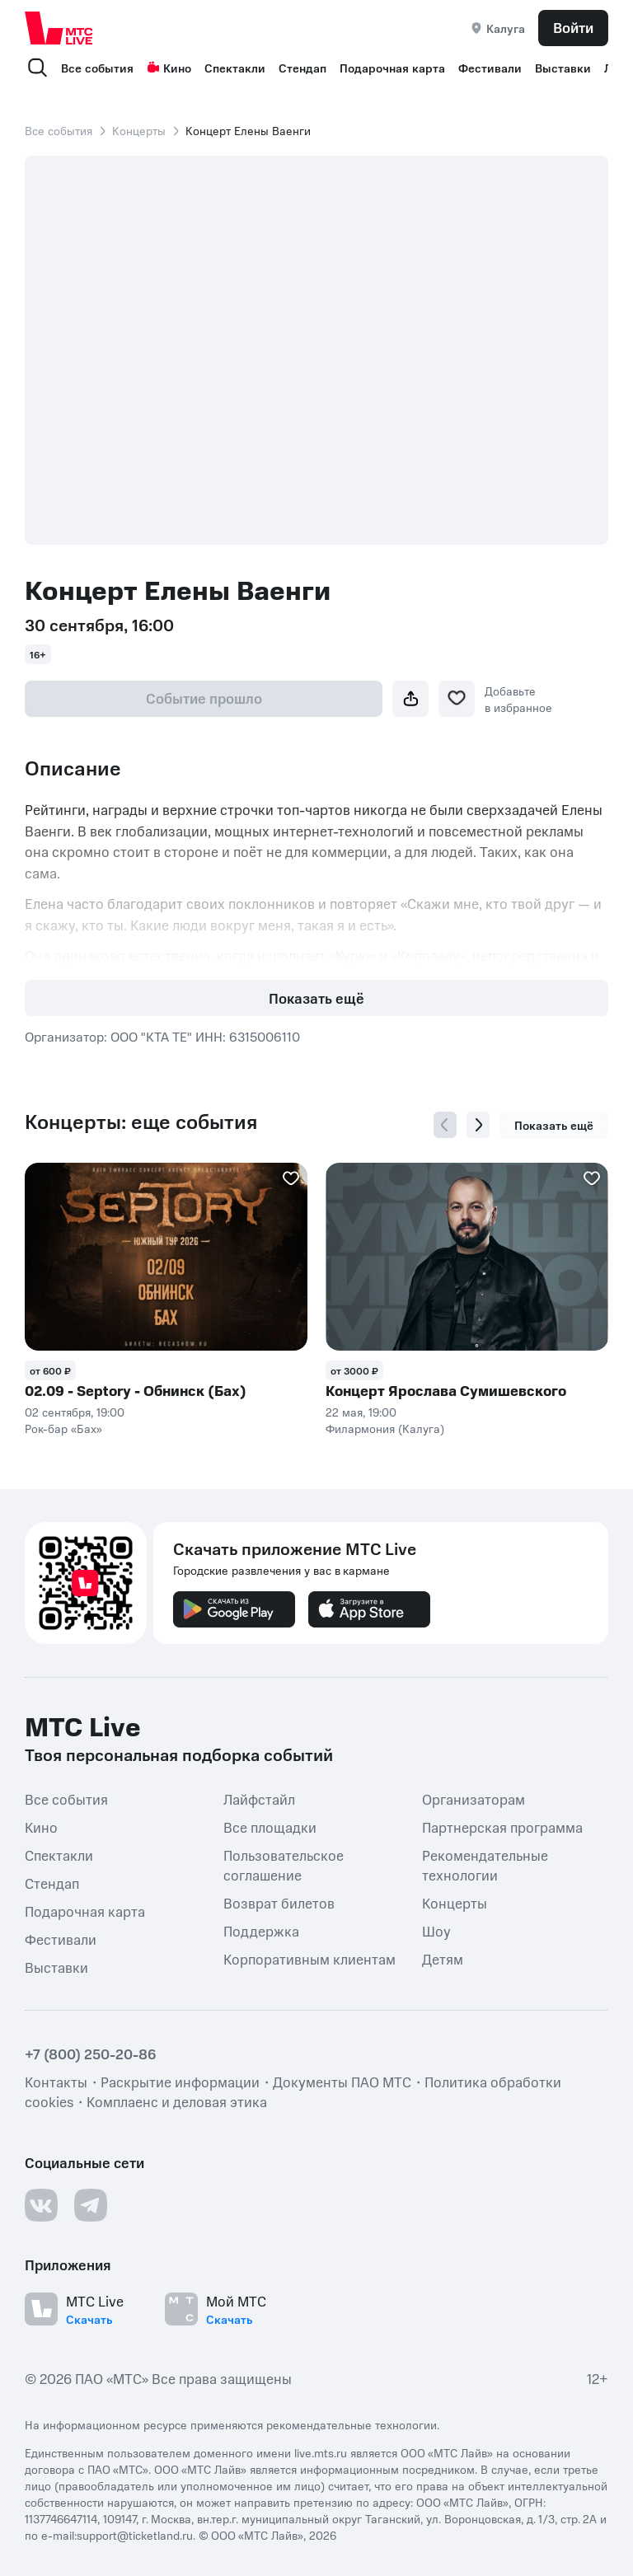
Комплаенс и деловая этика (177, 2101)
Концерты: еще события (141, 1121)
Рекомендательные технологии (485, 1865)
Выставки (563, 67)
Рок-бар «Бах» (63, 1428)
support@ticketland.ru (135, 2535)
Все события (97, 67)
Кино (169, 67)
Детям (442, 1959)
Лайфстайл (259, 1799)
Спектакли (234, 67)
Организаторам (473, 1799)
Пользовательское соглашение (283, 1865)
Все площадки (269, 1827)
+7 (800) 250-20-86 (91, 2053)
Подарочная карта (392, 67)
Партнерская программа (502, 1827)
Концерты (139, 130)
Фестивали (490, 67)
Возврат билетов (279, 1903)
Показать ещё (316, 998)
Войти (573, 27)
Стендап (302, 67)
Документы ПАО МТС (342, 2081)
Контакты (56, 2081)
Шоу (436, 1931)
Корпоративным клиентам (309, 1959)
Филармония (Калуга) (385, 1428)
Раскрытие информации (180, 2081)
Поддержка (261, 1931)
